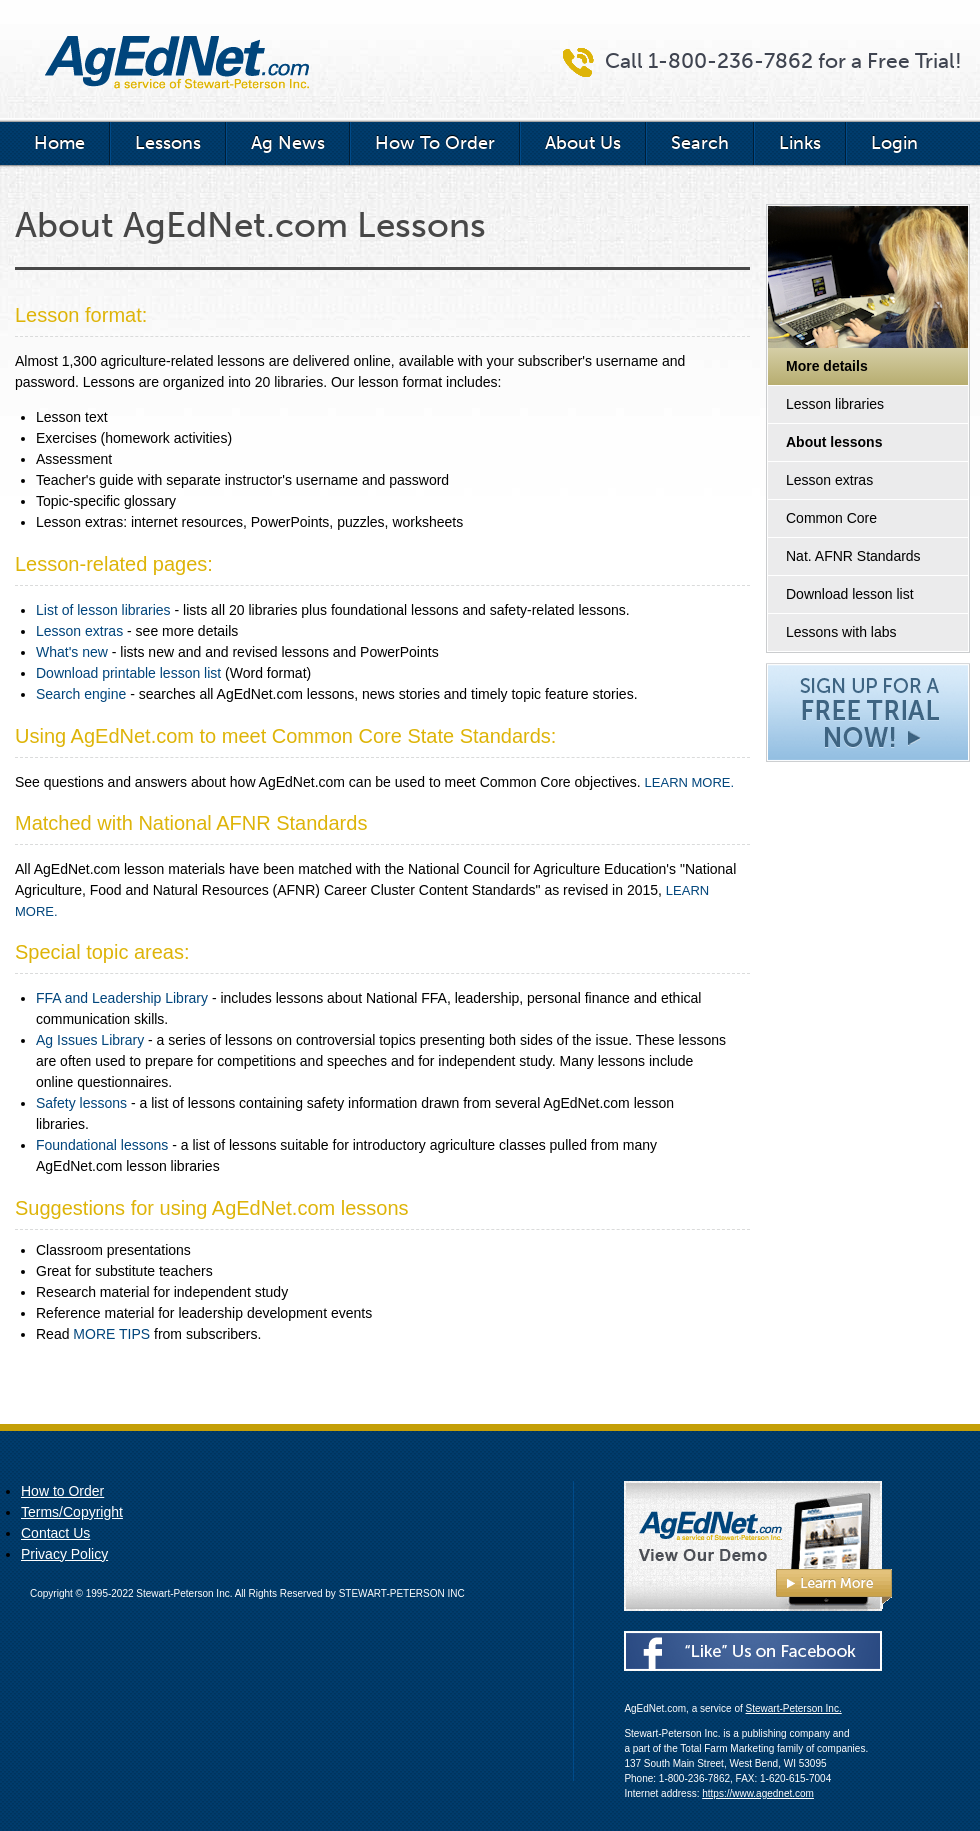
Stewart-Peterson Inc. (794, 1708)
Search (700, 143)
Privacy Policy (64, 1554)
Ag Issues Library (90, 1040)
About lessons (834, 442)
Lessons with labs (841, 632)
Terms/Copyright (72, 1512)
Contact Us (55, 1533)
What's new (72, 652)
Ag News (288, 143)
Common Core (831, 518)
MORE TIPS (111, 1334)
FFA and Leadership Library (122, 998)
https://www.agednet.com (758, 1793)
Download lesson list (850, 594)
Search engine (81, 694)
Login (894, 143)
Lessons (168, 143)
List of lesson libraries (103, 610)
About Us (583, 143)
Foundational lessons (102, 1145)
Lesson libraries (835, 404)
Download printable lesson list (128, 673)
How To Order (435, 143)
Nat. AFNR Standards (853, 556)
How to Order (62, 1491)
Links (800, 143)
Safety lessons (81, 1103)
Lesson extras (829, 480)
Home (59, 143)
